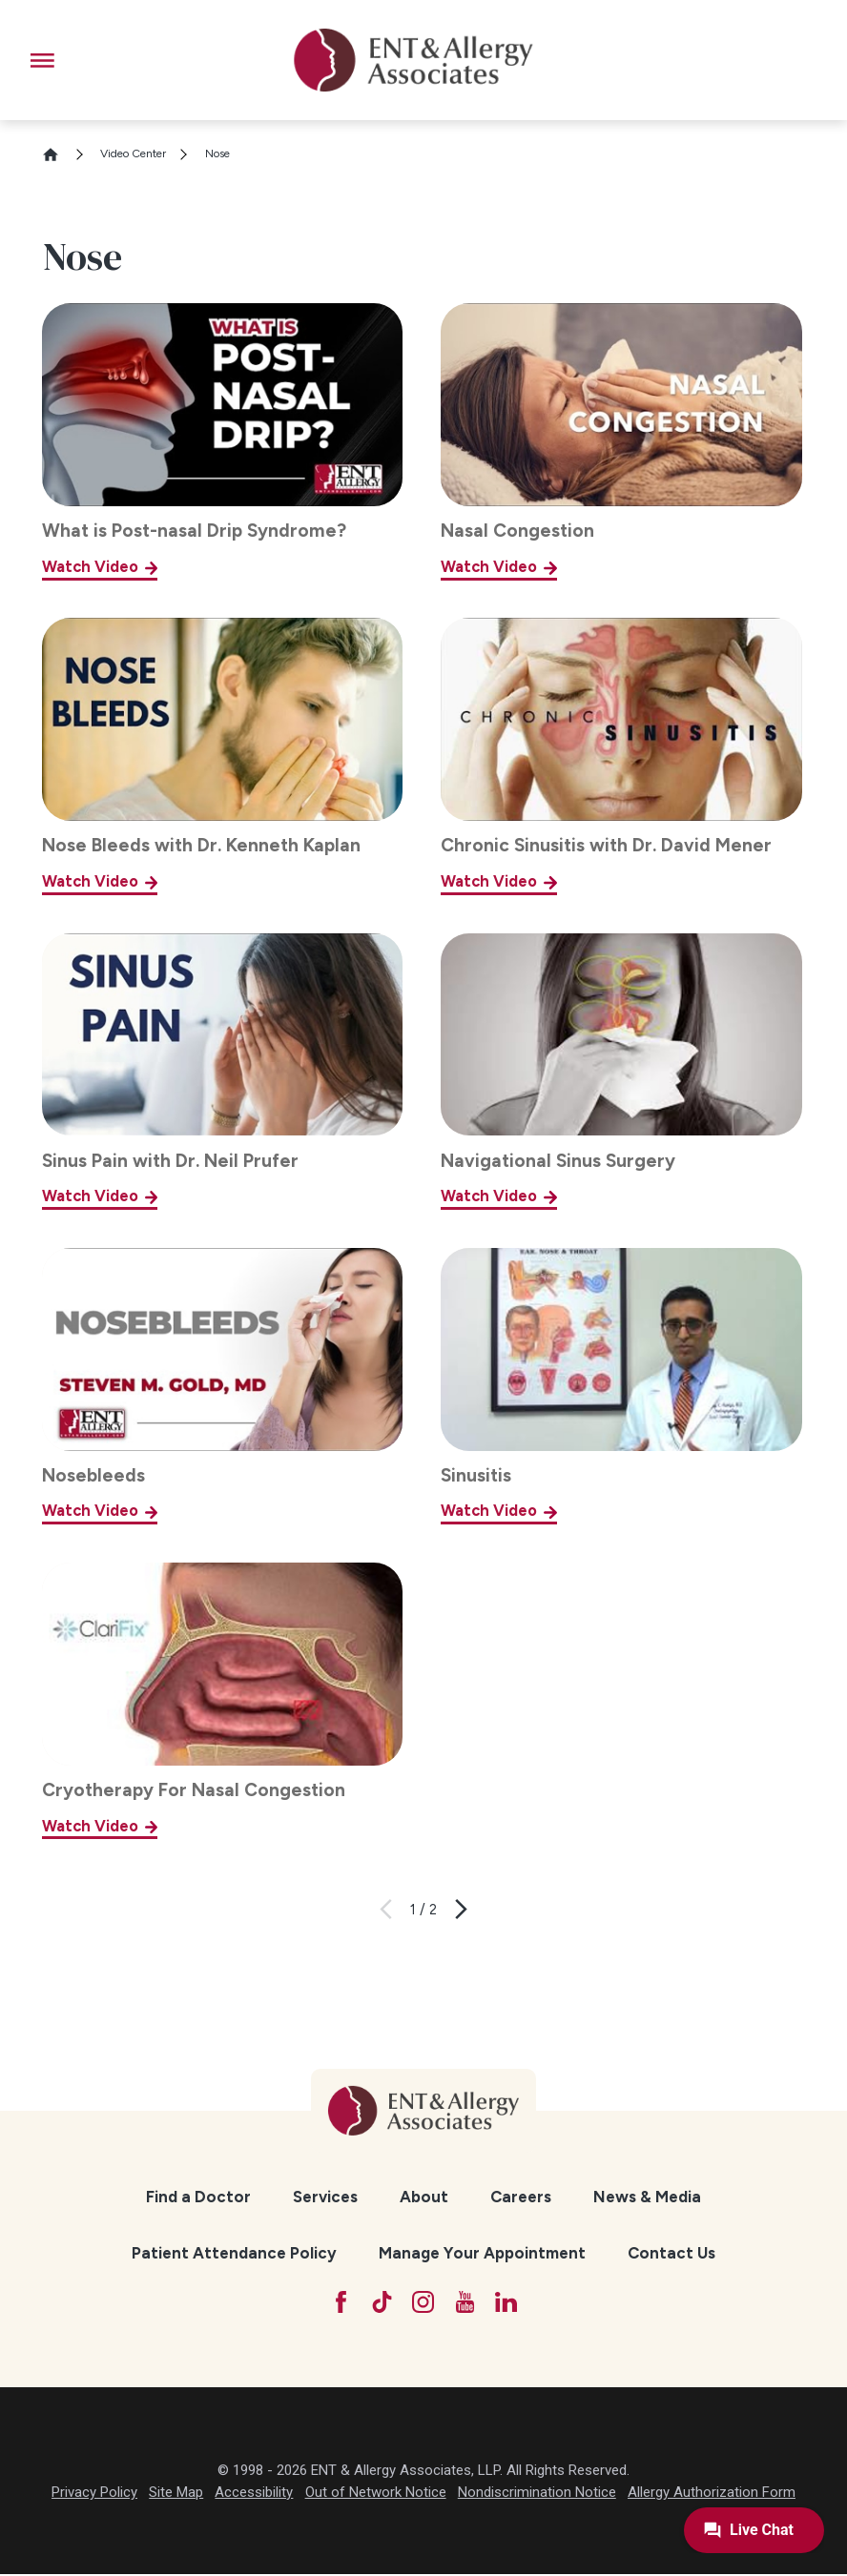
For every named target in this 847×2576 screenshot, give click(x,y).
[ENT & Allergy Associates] (413, 60)
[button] (42, 60)
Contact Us (671, 2252)
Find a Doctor (198, 2196)
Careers (520, 2196)
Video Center (133, 153)
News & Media (647, 2196)
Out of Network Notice (375, 2494)
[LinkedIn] (510, 2303)
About (424, 2196)
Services (325, 2196)
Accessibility (254, 2494)
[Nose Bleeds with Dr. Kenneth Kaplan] (222, 756)
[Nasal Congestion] (621, 441)
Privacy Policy (94, 2494)
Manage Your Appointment (482, 2252)
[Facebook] (337, 2303)
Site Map (176, 2494)
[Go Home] (58, 154)
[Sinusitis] (621, 1386)
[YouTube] (467, 2303)
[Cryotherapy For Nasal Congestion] (222, 1701)
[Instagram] (424, 2303)
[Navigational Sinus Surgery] (621, 1071)
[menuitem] (198, 2197)
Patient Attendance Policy (234, 2252)
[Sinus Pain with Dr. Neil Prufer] (222, 1071)
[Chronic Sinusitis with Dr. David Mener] (621, 756)
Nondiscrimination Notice (537, 2494)
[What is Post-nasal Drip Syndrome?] (222, 441)
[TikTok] (381, 2303)
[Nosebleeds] (222, 1386)
